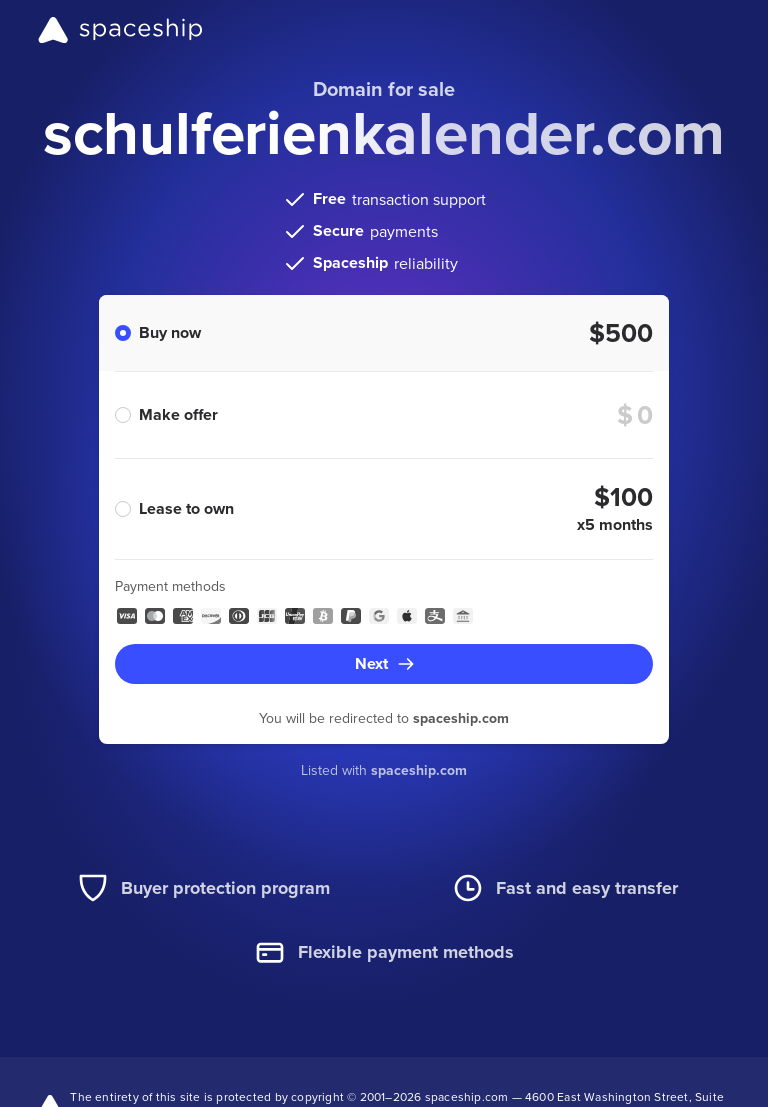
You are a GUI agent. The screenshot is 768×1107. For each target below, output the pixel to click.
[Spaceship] (120, 30)
